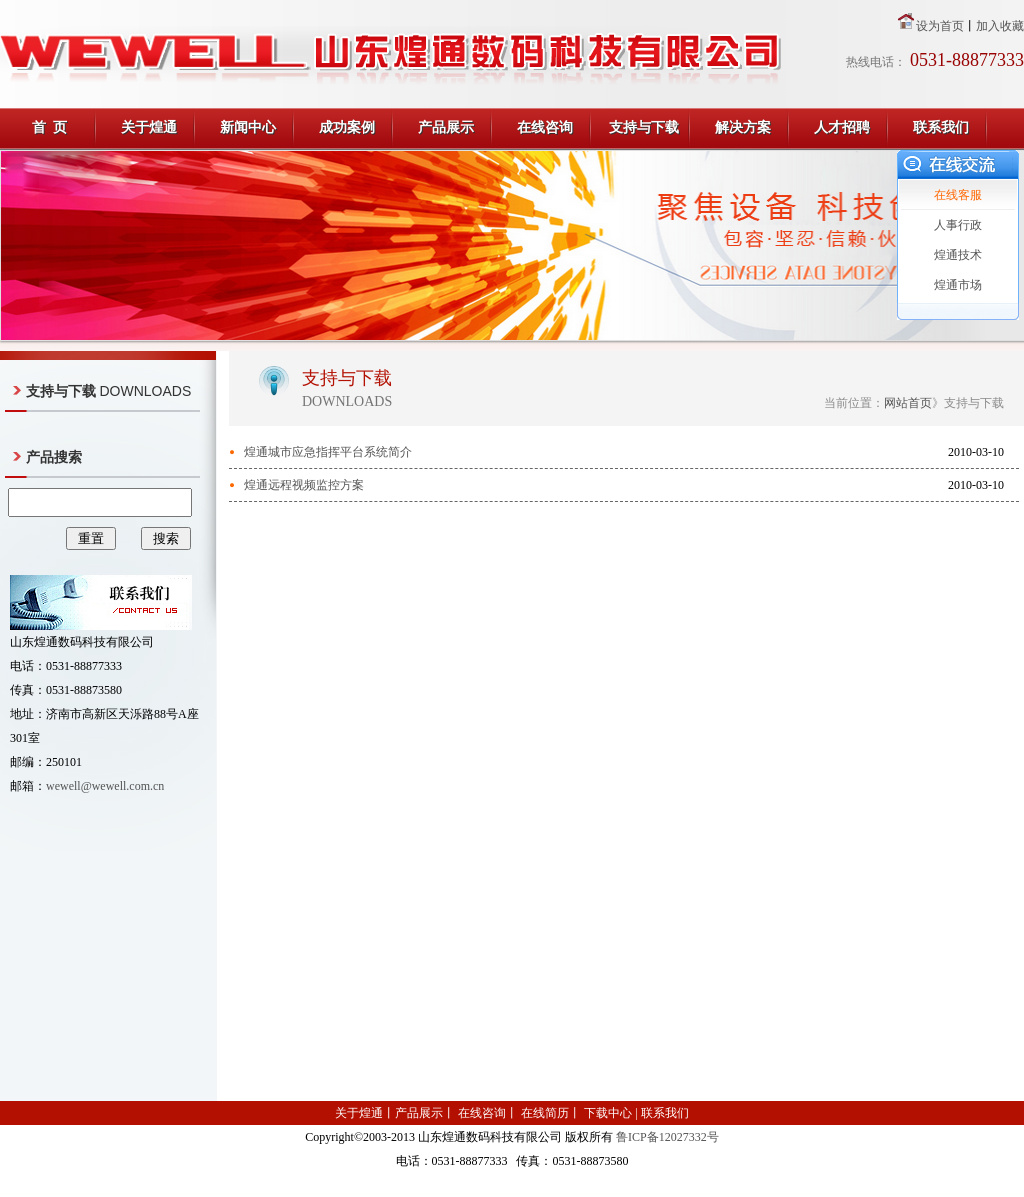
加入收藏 (1000, 26)
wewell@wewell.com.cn (105, 786)
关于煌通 (149, 127)
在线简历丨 (549, 1113)
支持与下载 (644, 127)
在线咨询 (545, 127)
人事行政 (958, 225)
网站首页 (908, 403)
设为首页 (940, 26)
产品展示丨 (425, 1113)
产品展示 (446, 127)
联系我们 (941, 127)
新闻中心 (248, 127)
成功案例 (347, 127)
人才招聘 (842, 127)
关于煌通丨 (365, 1113)
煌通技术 (958, 255)
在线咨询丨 (486, 1113)
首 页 (49, 127)
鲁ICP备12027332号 (667, 1137)
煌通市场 (958, 285)
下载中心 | (610, 1113)
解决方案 (743, 127)
